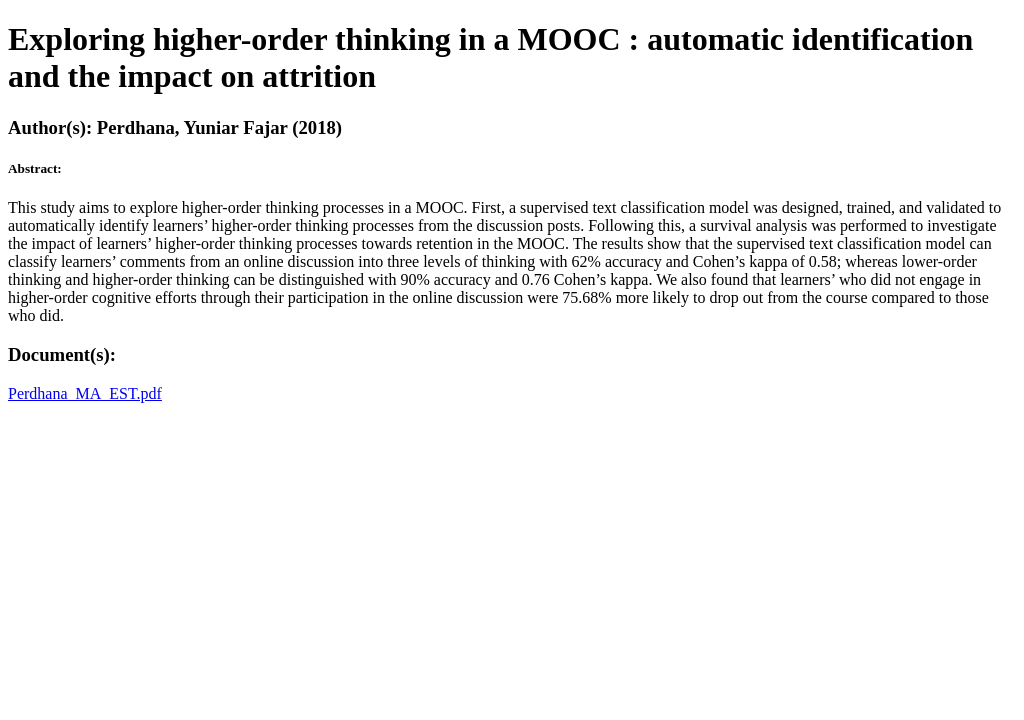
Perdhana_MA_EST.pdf (85, 393)
